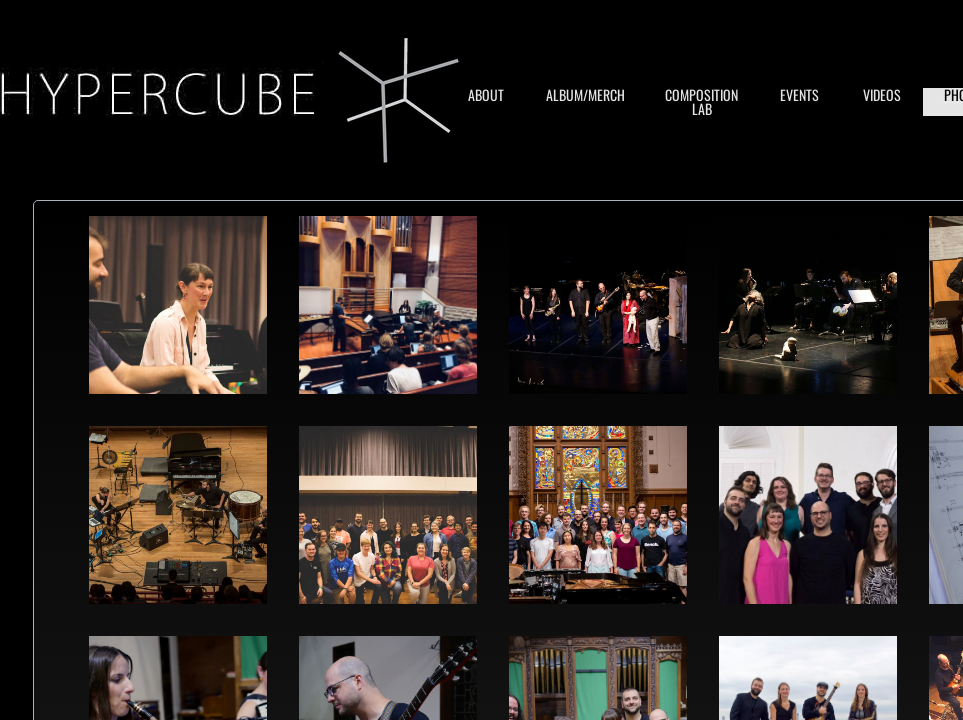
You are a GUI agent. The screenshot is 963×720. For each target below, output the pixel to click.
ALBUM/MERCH (585, 95)
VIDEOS (882, 95)
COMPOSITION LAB (701, 102)
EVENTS (799, 95)
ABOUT (486, 95)
